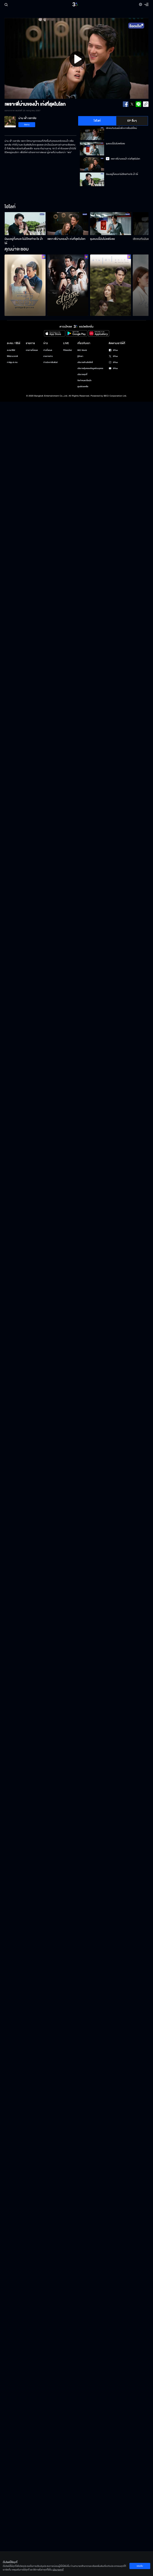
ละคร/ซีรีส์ (11, 350)
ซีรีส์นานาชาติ (12, 356)
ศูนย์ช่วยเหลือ (82, 386)
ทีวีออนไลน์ (67, 350)
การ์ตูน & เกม (12, 362)
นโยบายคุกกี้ (82, 374)
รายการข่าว (48, 356)
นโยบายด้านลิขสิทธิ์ (85, 362)
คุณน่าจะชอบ (17, 249)
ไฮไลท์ (97, 121)
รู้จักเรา (80, 356)
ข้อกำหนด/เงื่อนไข (84, 380)
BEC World (82, 350)
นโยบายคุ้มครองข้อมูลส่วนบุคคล (90, 368)
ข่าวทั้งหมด (47, 350)
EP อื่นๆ (132, 121)
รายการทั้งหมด (32, 350)
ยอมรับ (140, 2566)
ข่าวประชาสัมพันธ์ (50, 362)
